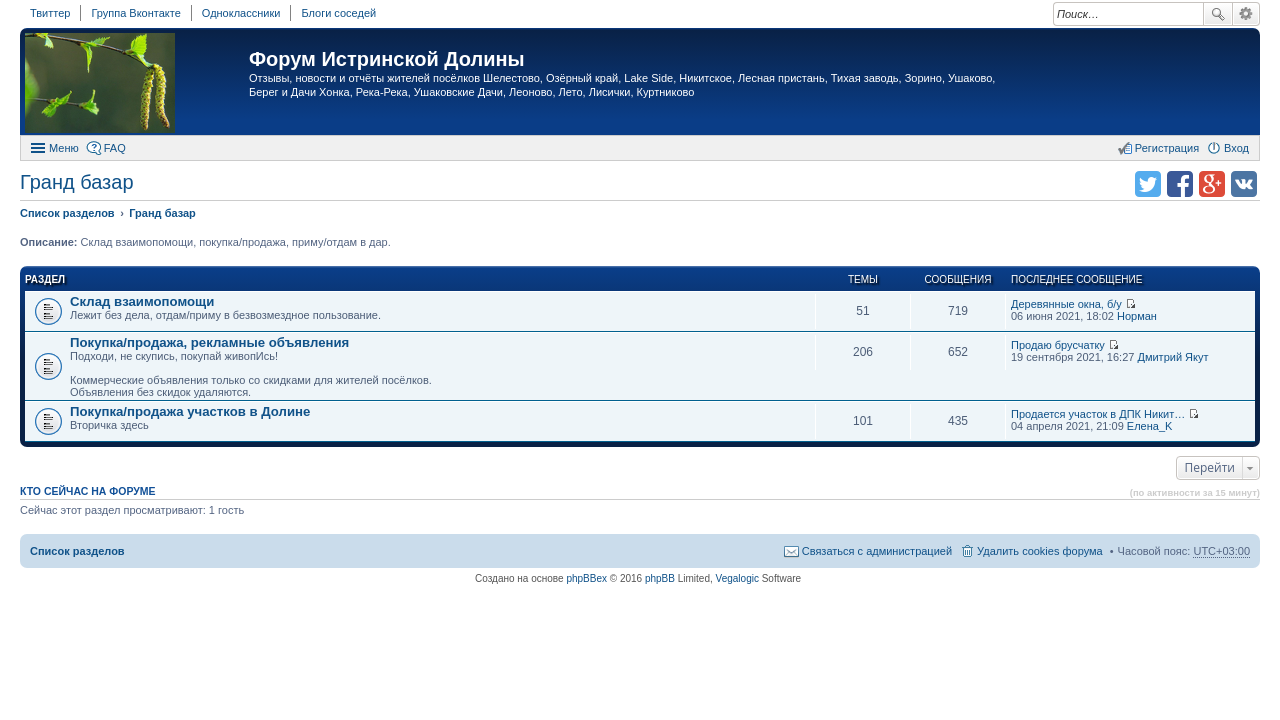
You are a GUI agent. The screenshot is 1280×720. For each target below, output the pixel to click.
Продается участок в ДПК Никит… (1098, 414)
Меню (64, 148)
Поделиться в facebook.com (1180, 184)
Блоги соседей (338, 13)
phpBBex (586, 578)
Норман (1137, 316)
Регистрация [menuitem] (1167, 148)
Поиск (1218, 14)
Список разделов (77, 551)
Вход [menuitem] (1236, 148)
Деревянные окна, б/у (1066, 304)
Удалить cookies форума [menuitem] (1040, 551)
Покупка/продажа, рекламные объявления (209, 342)
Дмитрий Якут (1172, 357)
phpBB (660, 578)
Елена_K (1150, 426)
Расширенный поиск (1246, 14)
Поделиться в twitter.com (1148, 184)
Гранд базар (77, 182)
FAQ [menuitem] (115, 148)
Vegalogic (737, 578)
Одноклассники (241, 13)
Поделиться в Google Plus (1212, 184)
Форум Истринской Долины (387, 59)
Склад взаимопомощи (142, 301)
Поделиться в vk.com (1244, 184)
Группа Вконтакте (135, 13)
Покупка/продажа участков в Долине (190, 411)
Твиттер (50, 13)
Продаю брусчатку (1058, 345)
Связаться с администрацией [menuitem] (877, 551)
